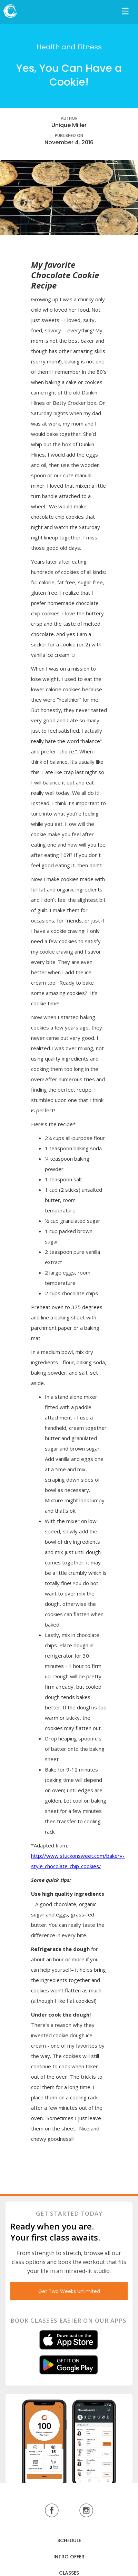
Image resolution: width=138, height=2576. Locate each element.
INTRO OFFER (69, 2556)
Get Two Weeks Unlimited (69, 2291)
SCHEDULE (69, 2540)
